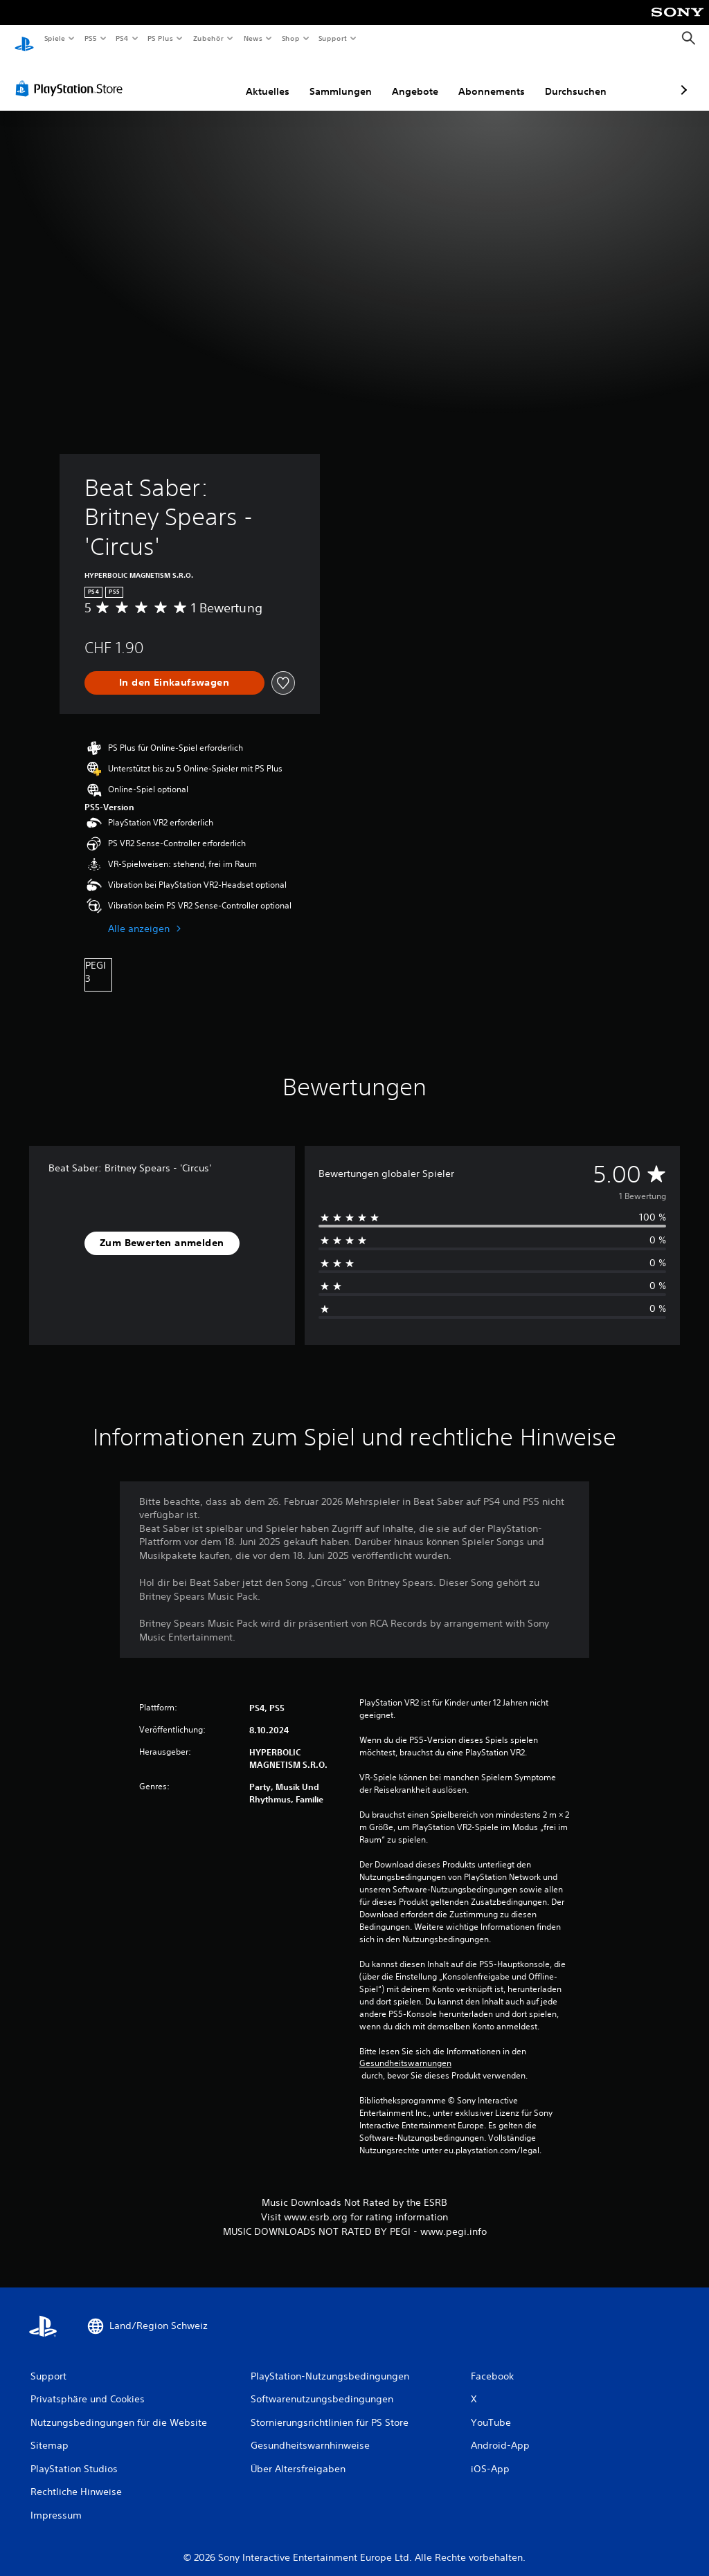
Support (332, 38)
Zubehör (208, 38)
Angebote (341, 78)
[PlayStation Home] (24, 39)
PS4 (122, 38)
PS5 (91, 38)
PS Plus (160, 38)
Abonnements (418, 78)
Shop (290, 38)
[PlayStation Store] (72, 75)
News (253, 38)
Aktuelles (194, 78)
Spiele (54, 38)
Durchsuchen (502, 78)
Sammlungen (267, 78)
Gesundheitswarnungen (405, 2050)
